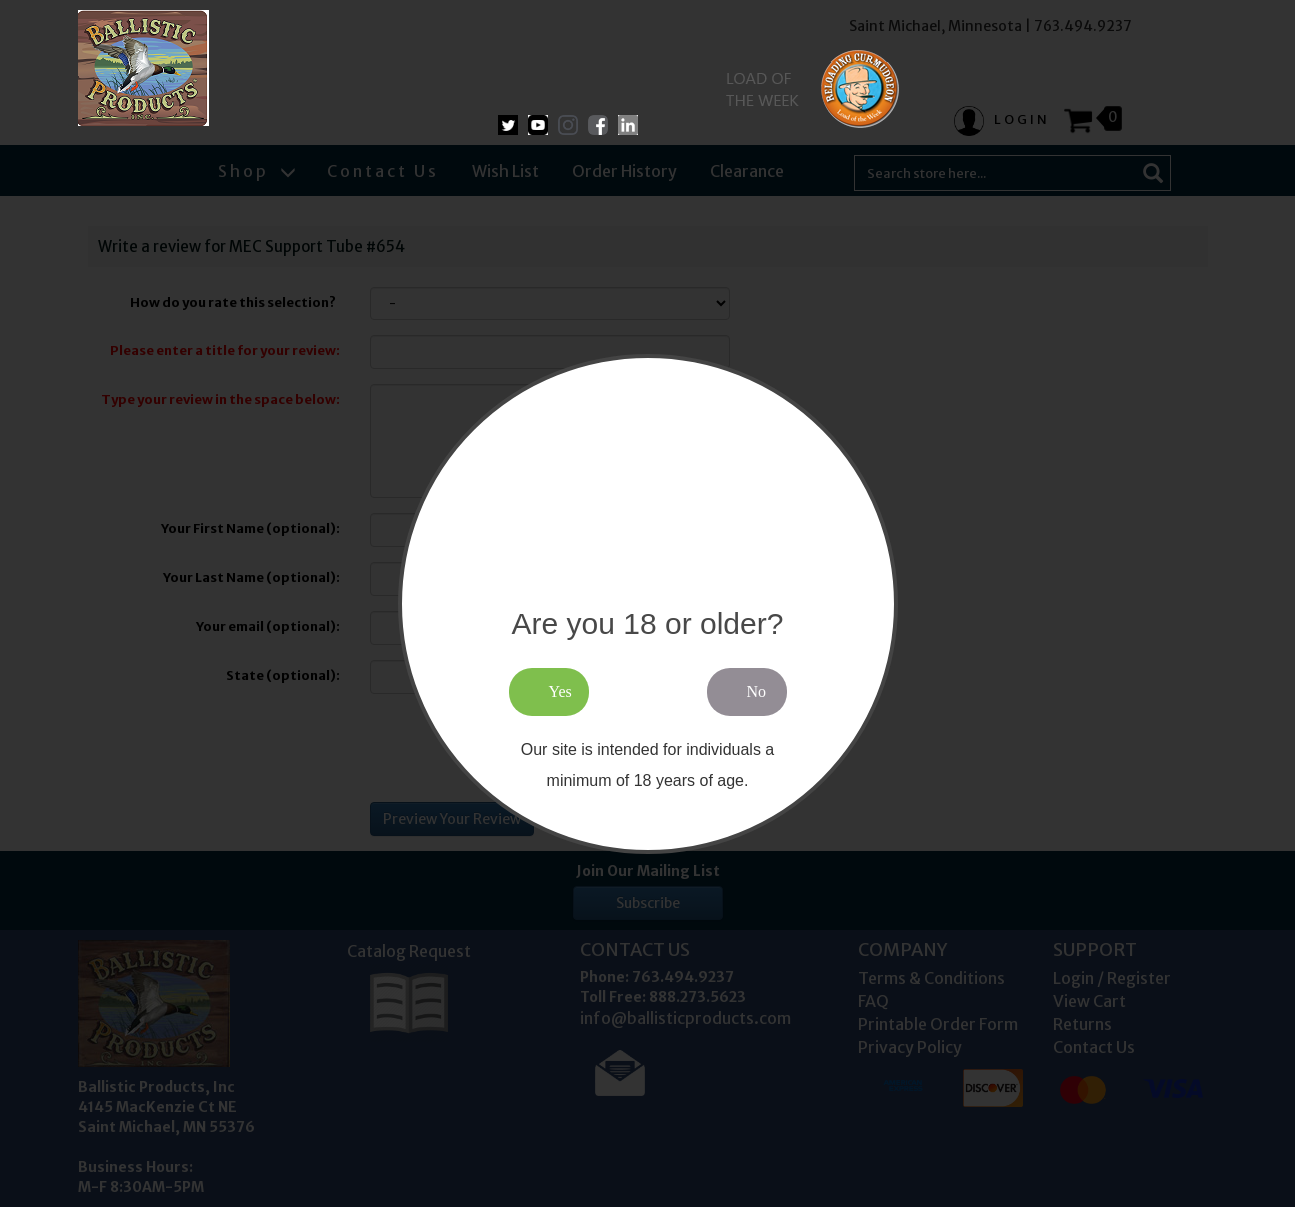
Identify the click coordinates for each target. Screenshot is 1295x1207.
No (757, 691)
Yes (560, 691)
